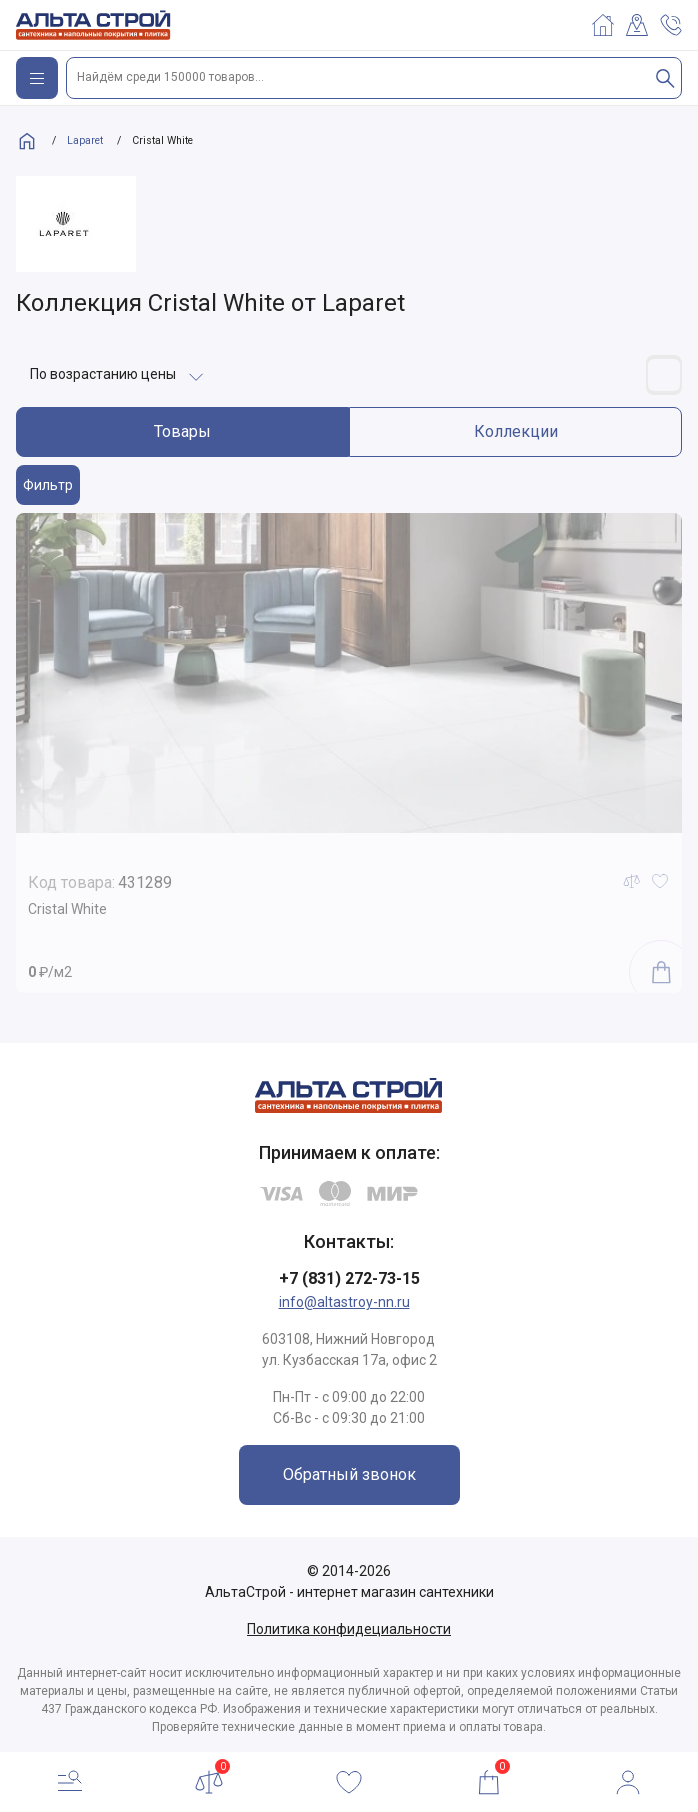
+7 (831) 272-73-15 (349, 1278)
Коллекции (516, 431)
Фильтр (48, 485)
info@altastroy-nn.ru (344, 1302)
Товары (182, 431)
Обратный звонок (349, 1474)
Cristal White (67, 909)
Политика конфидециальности (349, 1629)
